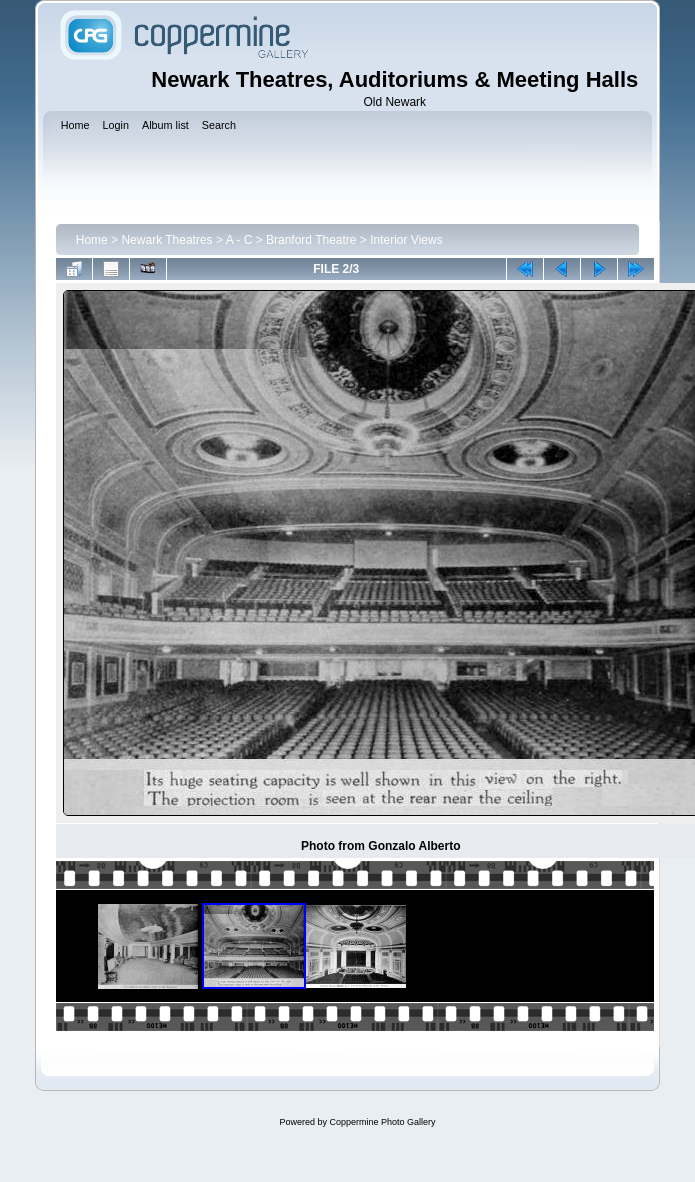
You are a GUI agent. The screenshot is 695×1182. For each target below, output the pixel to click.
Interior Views (406, 240)
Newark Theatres (166, 240)
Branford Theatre (311, 240)
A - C (239, 240)
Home (92, 240)
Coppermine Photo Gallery (382, 1122)
